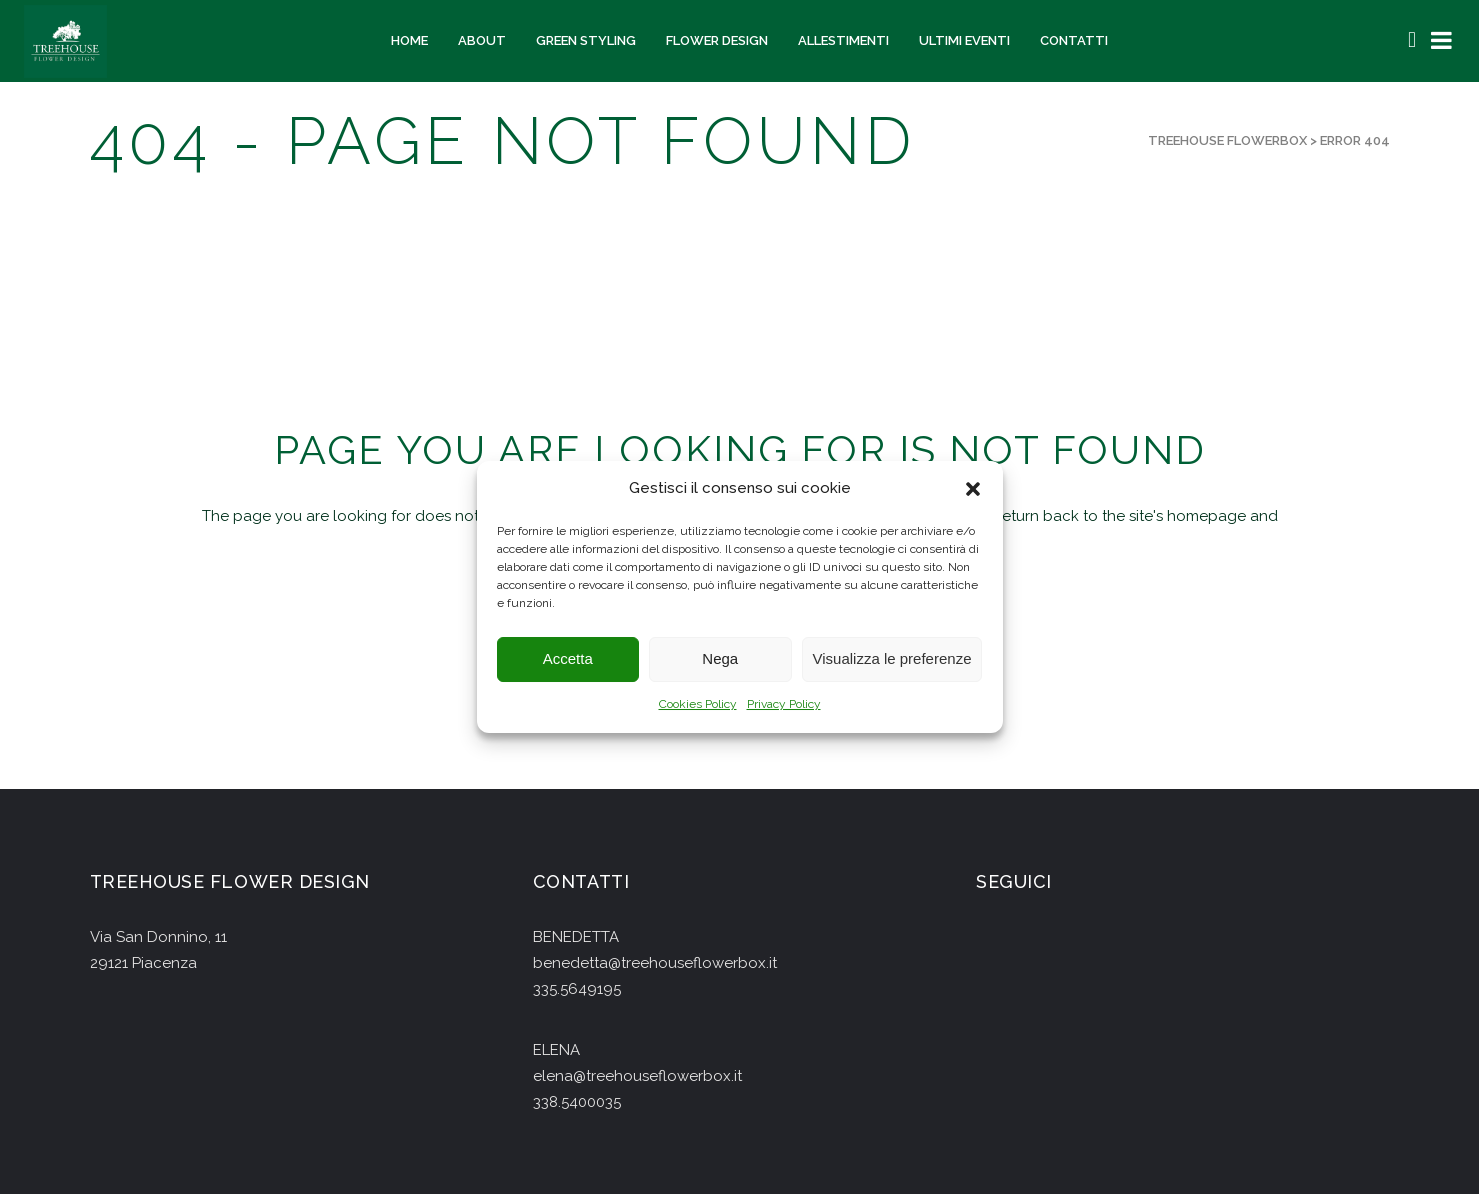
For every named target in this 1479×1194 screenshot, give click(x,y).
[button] (973, 489)
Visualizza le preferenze (892, 659)
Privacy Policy (784, 704)
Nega (720, 659)
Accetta (568, 659)
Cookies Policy (698, 704)
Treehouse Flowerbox (1227, 140)
